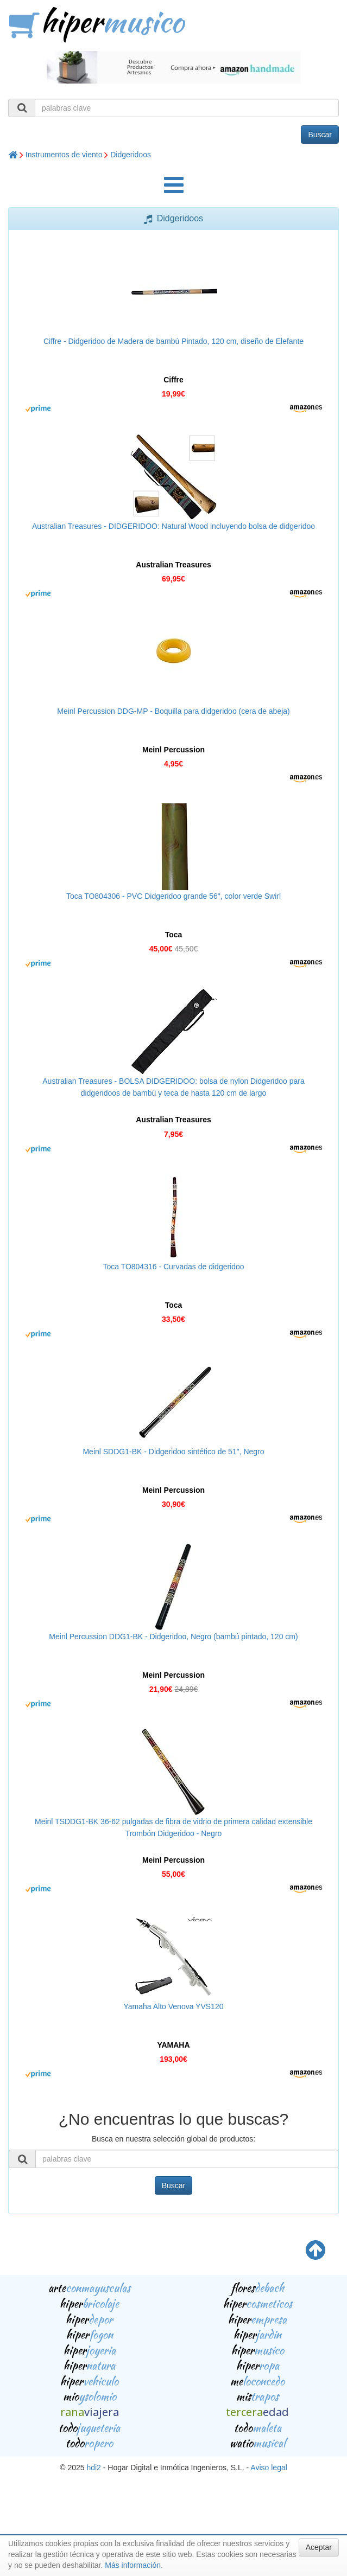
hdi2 (93, 2467)
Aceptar (319, 2547)
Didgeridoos (130, 154)
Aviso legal (268, 2467)
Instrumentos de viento (64, 154)
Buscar (320, 134)
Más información (133, 2565)
